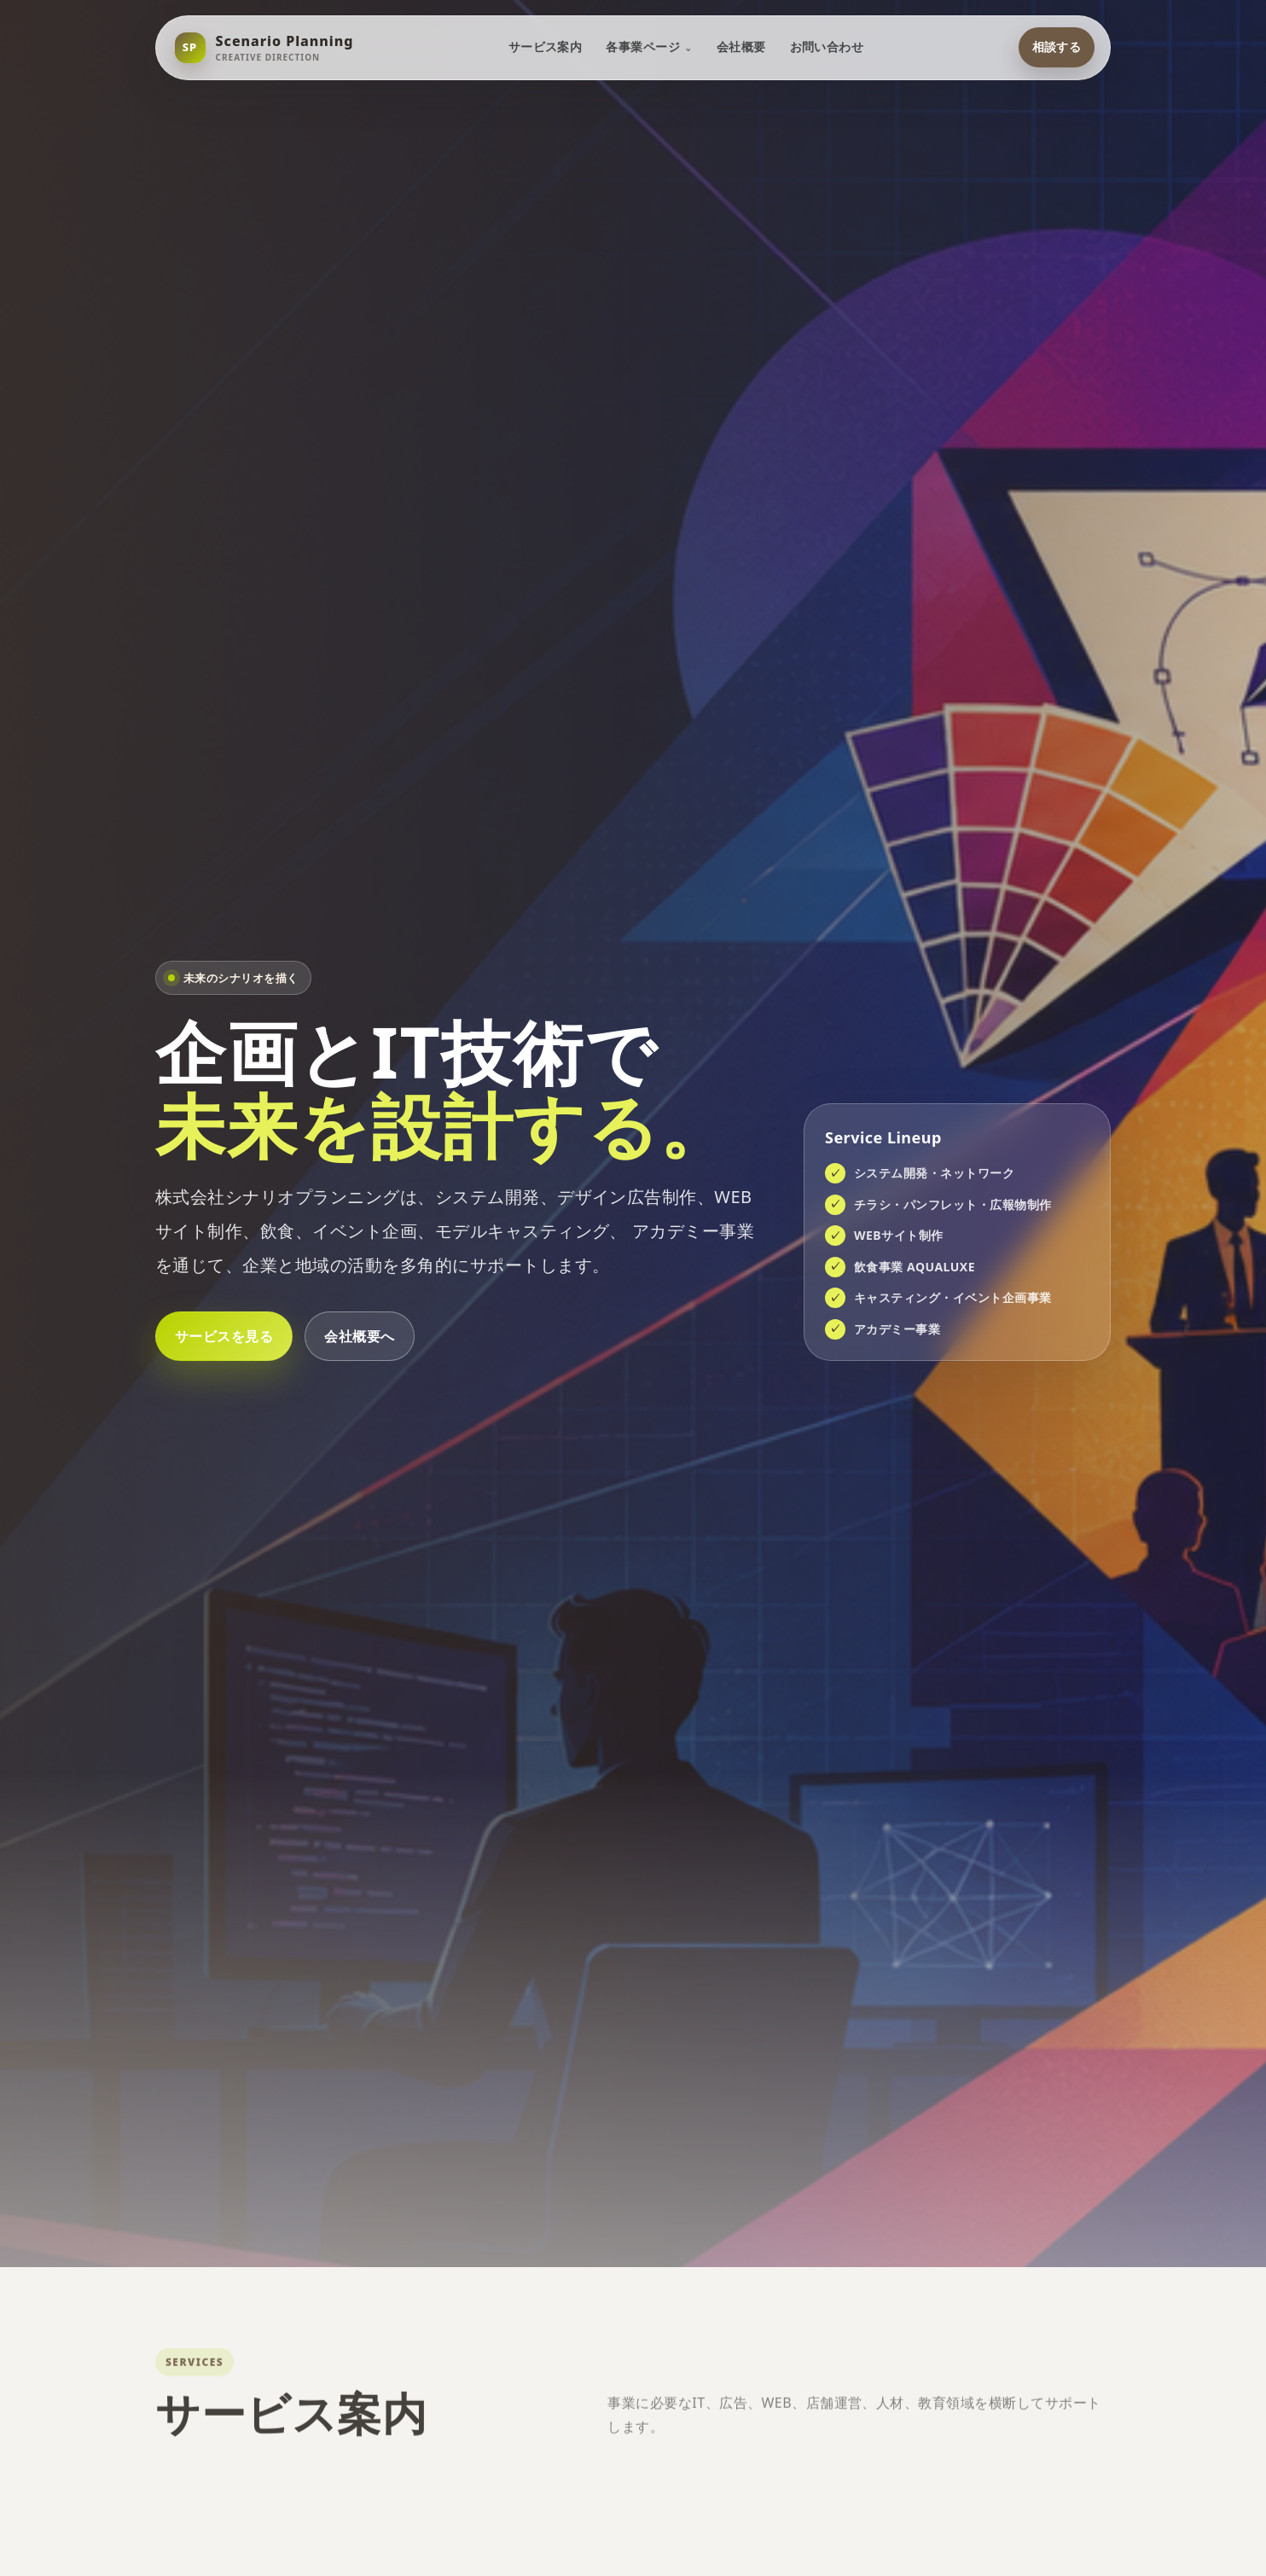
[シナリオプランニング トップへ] (264, 48)
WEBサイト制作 (899, 1235)
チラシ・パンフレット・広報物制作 (953, 1204)
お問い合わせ (827, 47)
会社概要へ (359, 1336)
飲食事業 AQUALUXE (914, 1267)
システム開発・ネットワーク (934, 1173)
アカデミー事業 (897, 1329)
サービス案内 (545, 47)
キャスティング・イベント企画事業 (953, 1297)
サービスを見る (224, 1336)
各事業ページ (643, 47)
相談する (1056, 47)
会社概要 (741, 47)
